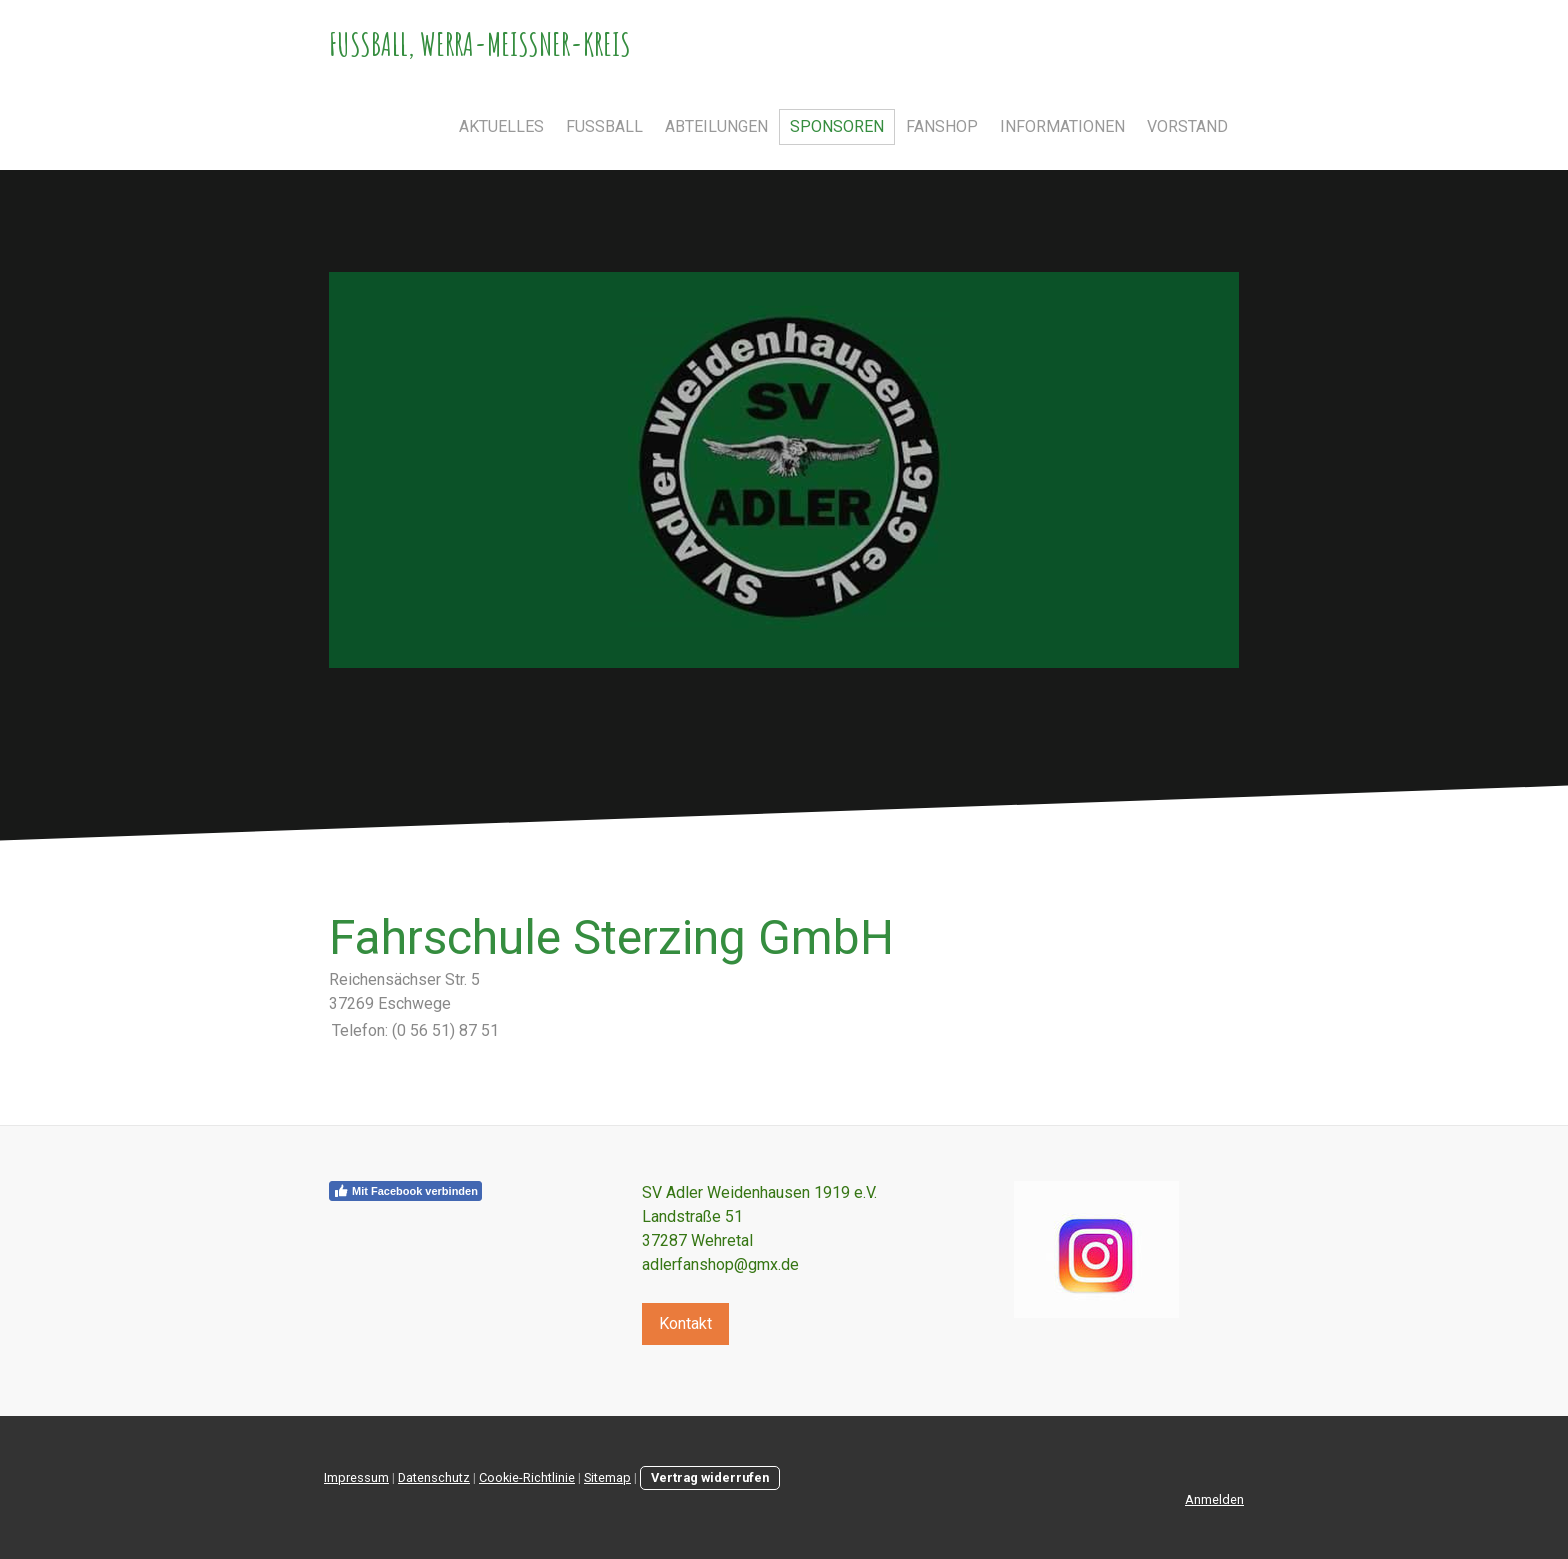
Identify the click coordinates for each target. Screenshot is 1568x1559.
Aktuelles (501, 126)
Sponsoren (837, 126)
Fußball (604, 126)
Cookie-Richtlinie (527, 1477)
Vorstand (1187, 126)
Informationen (1062, 126)
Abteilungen (716, 126)
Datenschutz (434, 1477)
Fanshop (942, 126)
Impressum (356, 1477)
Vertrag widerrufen (710, 1477)
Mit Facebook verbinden (405, 1191)
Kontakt (685, 1323)
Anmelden (1214, 1499)
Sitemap (607, 1477)
